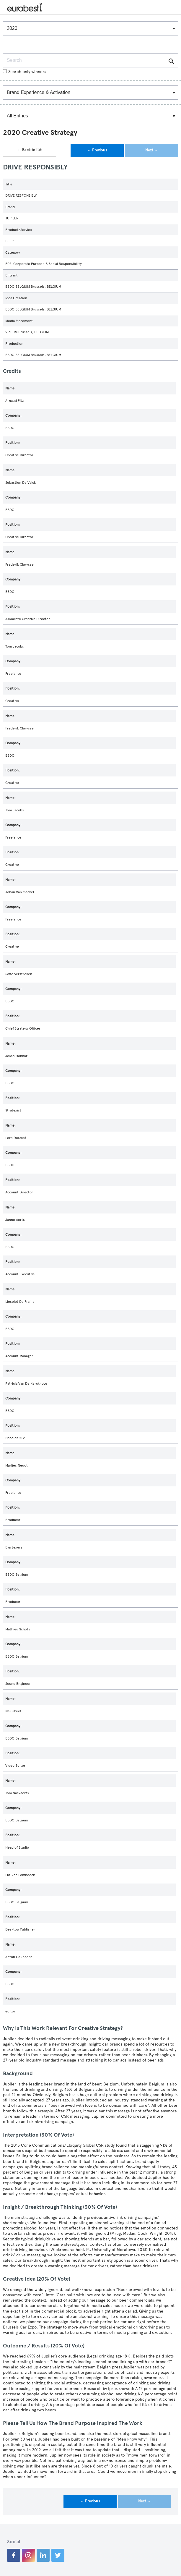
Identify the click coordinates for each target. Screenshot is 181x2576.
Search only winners (24, 71)
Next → (151, 150)
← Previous (97, 150)
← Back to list (29, 150)
